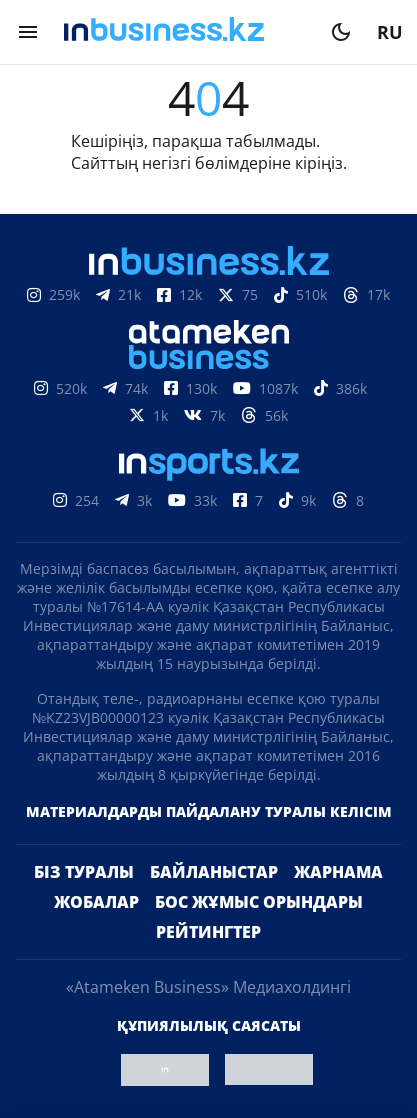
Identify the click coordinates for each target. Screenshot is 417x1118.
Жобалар (96, 902)
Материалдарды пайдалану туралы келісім (209, 811)
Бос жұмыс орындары (259, 902)
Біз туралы (84, 872)
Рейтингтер (208, 932)
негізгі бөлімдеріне (216, 163)
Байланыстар (214, 872)
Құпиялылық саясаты (209, 1025)
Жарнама (338, 872)
